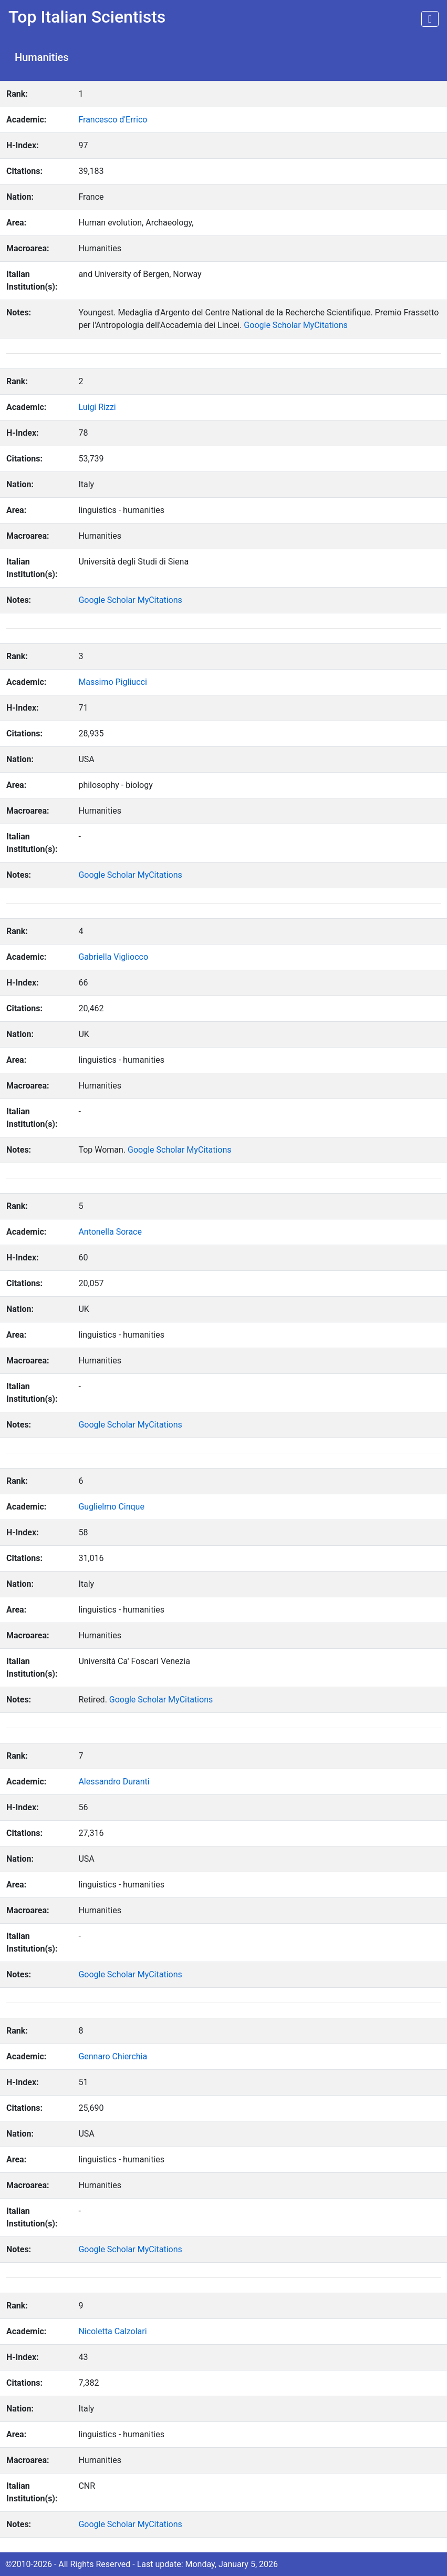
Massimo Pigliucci (112, 682)
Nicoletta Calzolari (112, 2331)
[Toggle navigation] (430, 19)
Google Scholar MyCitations (295, 325)
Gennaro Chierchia (112, 2056)
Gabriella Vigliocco (113, 957)
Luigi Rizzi (97, 407)
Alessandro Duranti (113, 1782)
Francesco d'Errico (112, 120)
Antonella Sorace (110, 1232)
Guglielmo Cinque (111, 1507)
